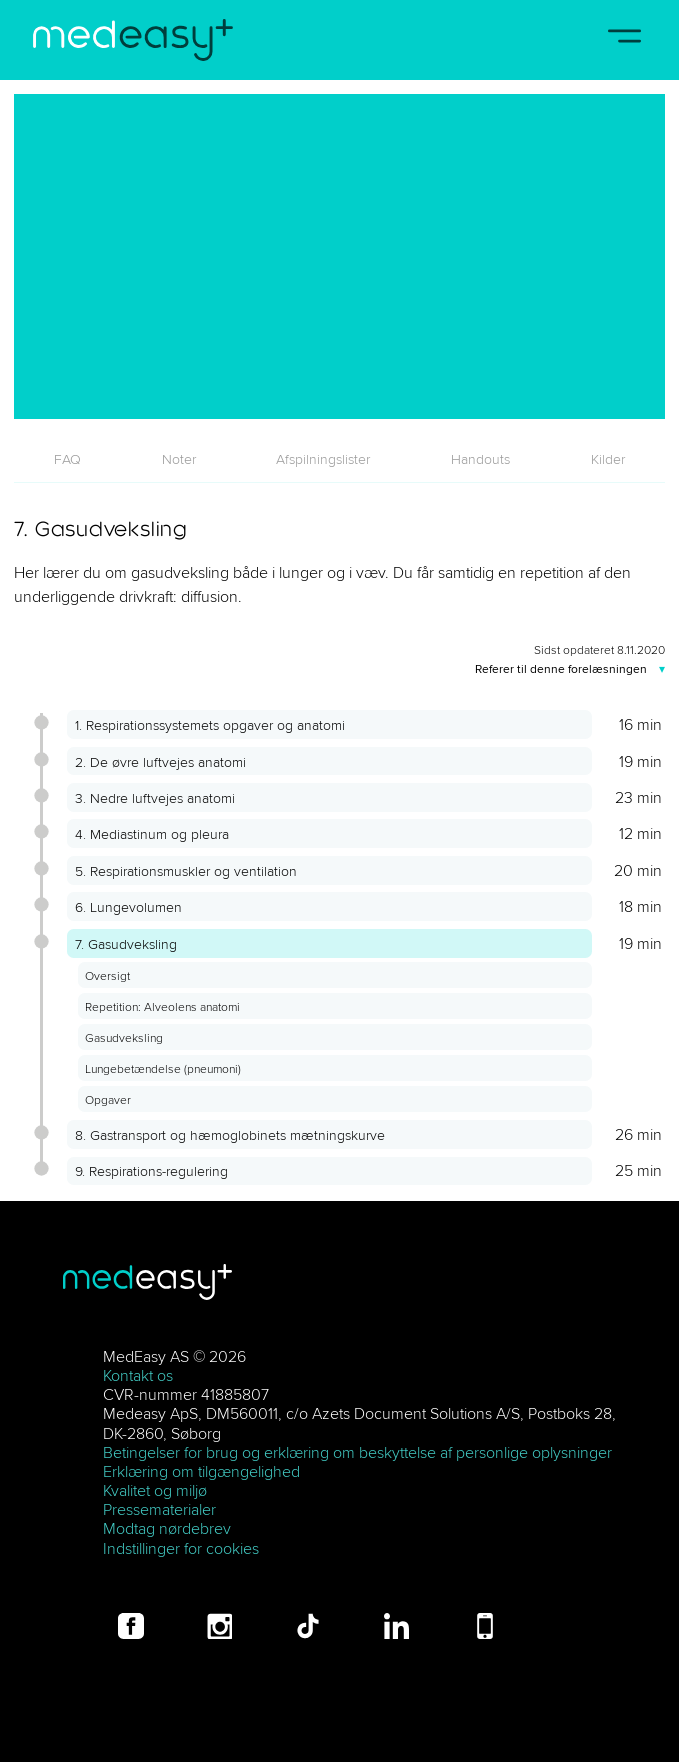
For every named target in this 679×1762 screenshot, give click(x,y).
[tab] (68, 459)
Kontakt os (138, 1375)
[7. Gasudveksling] (340, 257)
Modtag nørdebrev (167, 1528)
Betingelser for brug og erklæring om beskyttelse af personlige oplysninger (357, 1452)
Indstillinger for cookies (181, 1548)
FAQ (67, 459)
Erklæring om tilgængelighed (201, 1471)
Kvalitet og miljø (155, 1490)
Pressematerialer (159, 1509)
